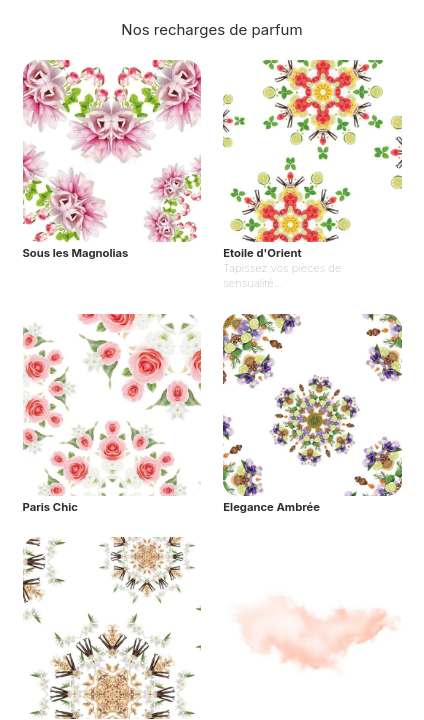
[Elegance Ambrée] (312, 414)
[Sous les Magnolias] (112, 175)
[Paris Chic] (112, 414)
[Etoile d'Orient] (312, 175)
